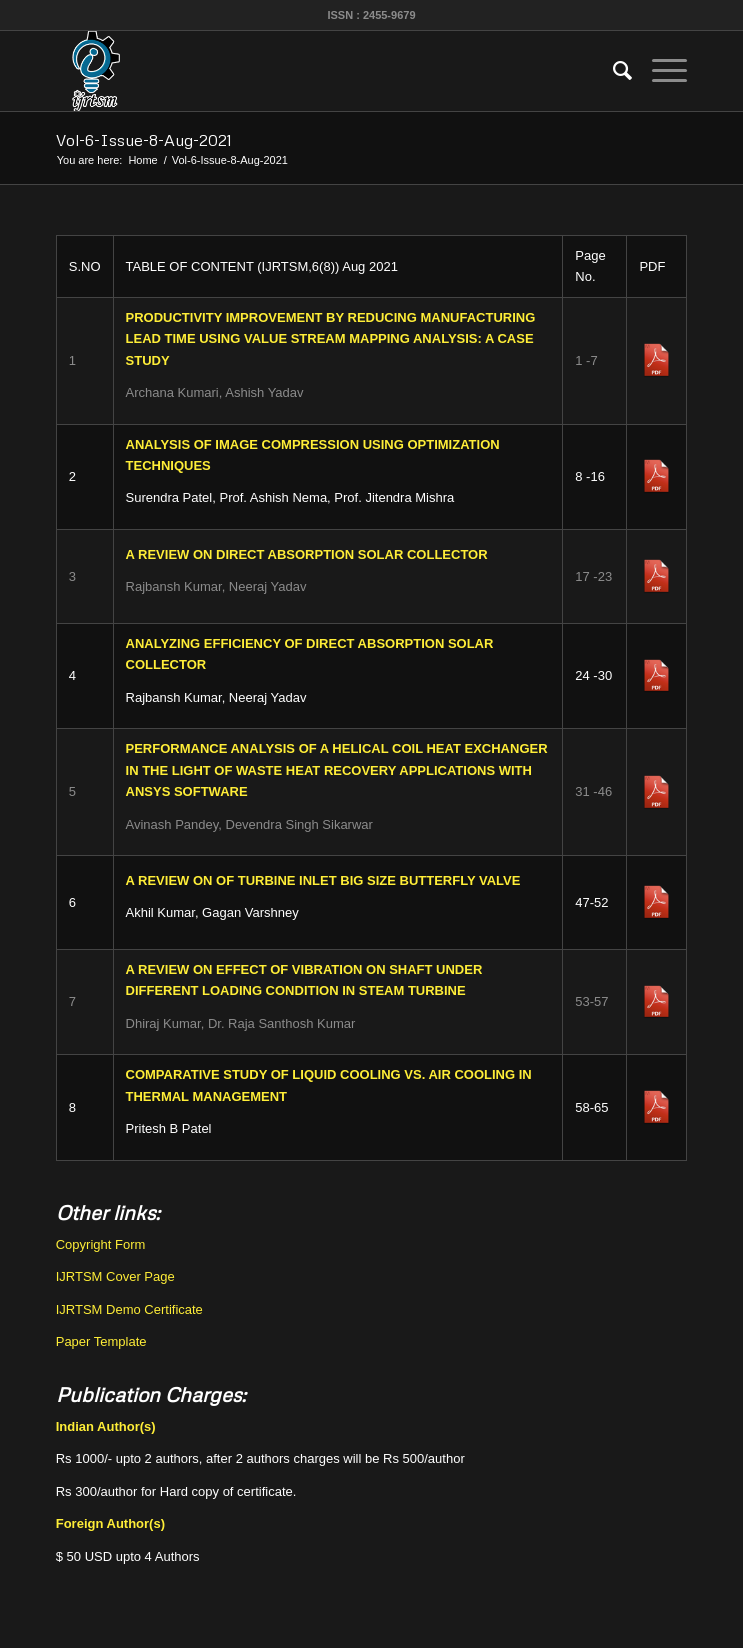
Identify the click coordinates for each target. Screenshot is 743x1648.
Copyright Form (101, 1244)
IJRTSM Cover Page (115, 1276)
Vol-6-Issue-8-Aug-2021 (144, 140)
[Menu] (659, 71)
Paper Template (101, 1341)
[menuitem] (612, 71)
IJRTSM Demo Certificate (129, 1309)
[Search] (612, 71)
